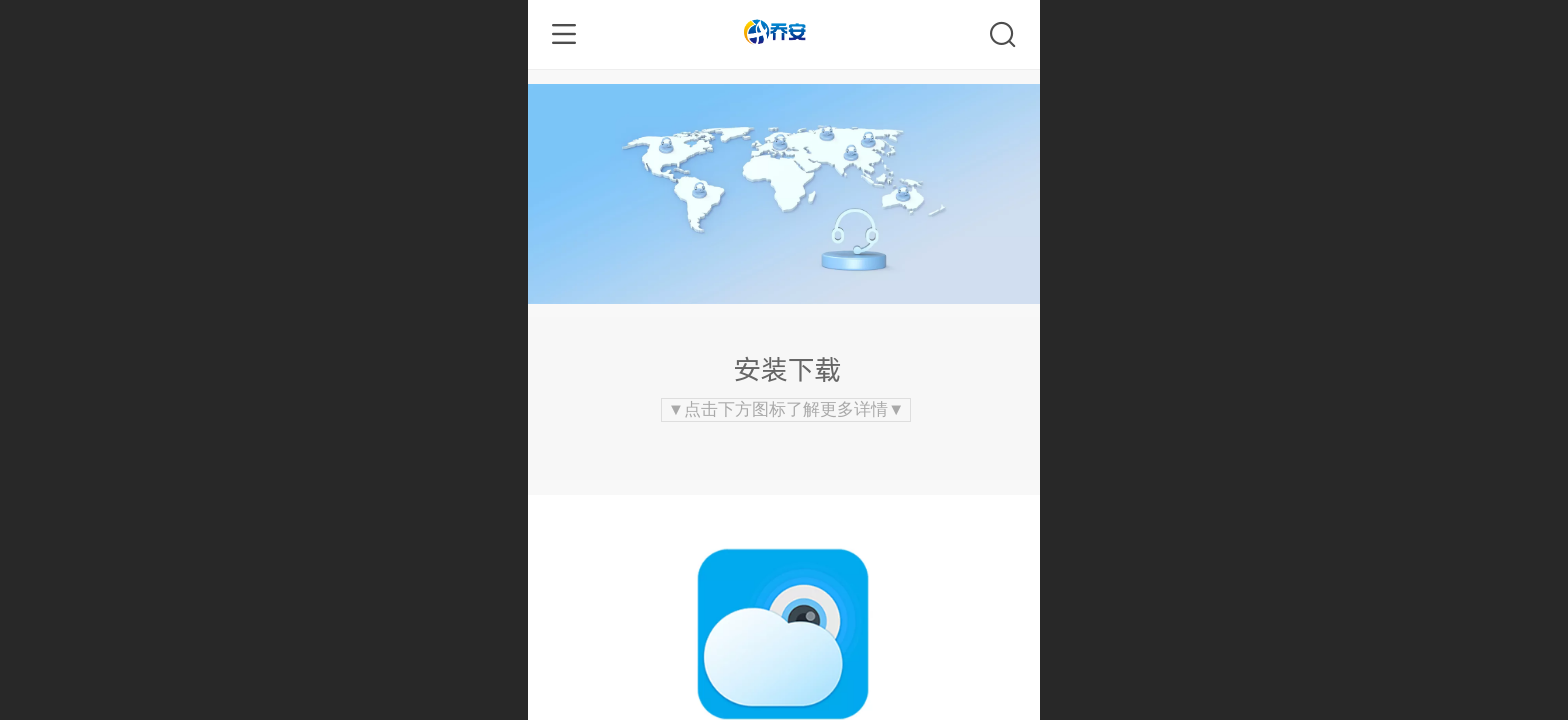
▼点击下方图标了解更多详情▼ (786, 409)
